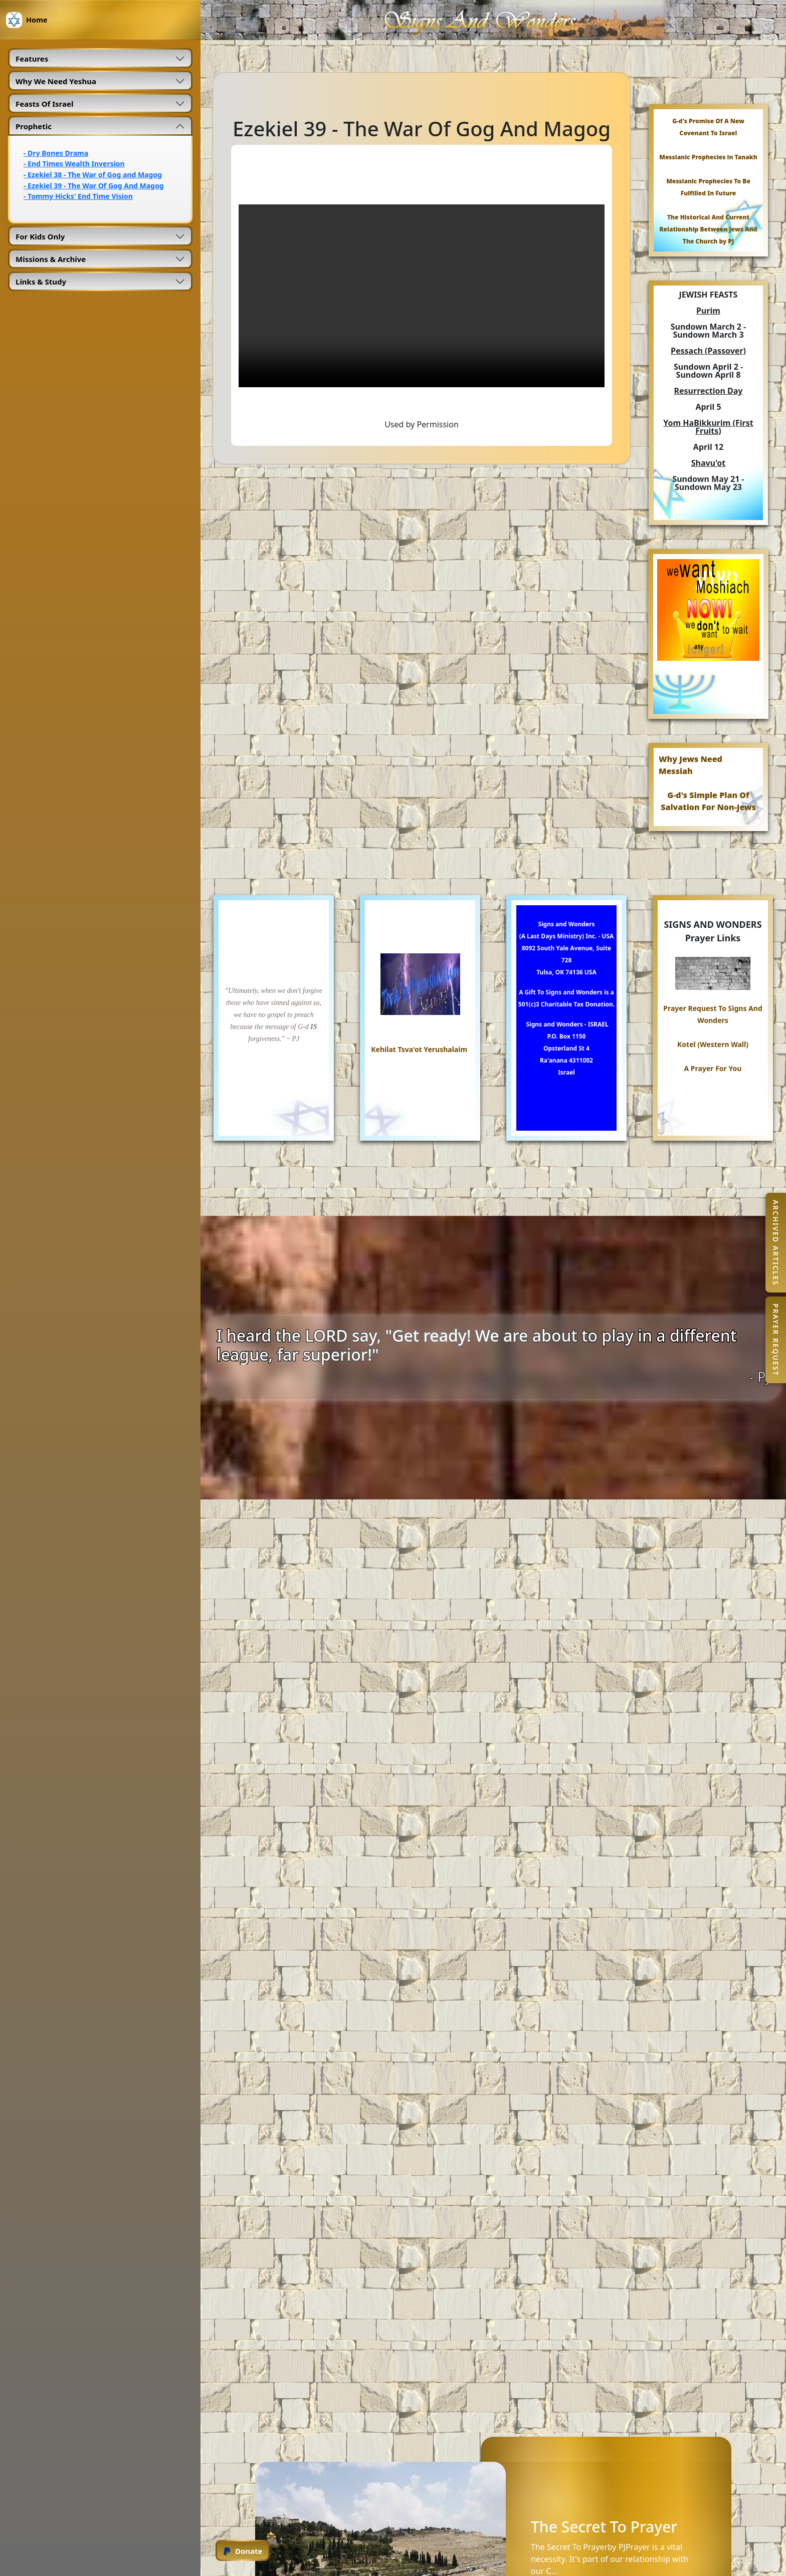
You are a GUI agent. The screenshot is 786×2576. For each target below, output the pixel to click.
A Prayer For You (713, 1068)
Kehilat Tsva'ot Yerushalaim (419, 1049)
